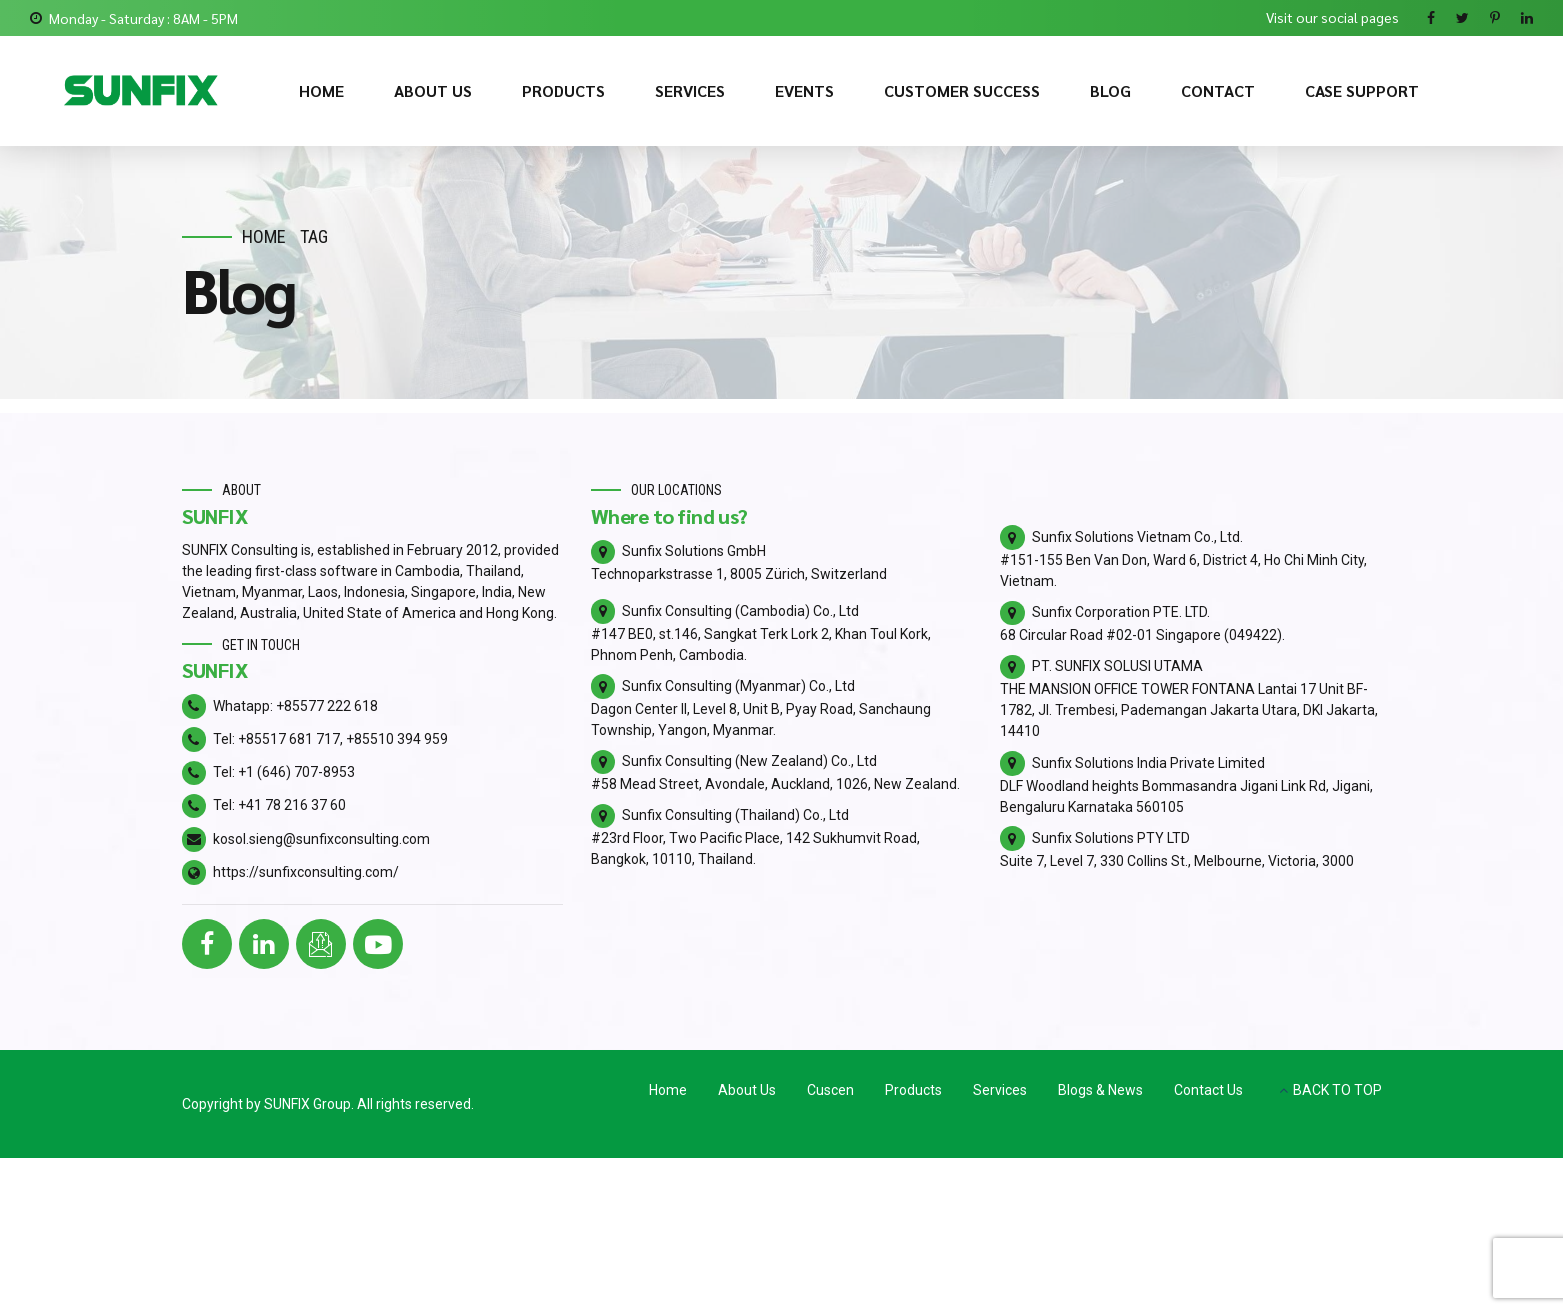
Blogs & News (1100, 1090)
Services (1000, 1090)
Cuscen (830, 1090)
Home (264, 236)
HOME (321, 90)
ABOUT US (433, 90)
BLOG (1110, 90)
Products (913, 1090)
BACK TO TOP (1337, 1090)
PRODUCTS (563, 90)
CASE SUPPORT (1362, 90)
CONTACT (1218, 90)
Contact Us (1208, 1090)
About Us (747, 1090)
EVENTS (804, 90)
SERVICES (690, 90)
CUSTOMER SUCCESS (962, 90)
